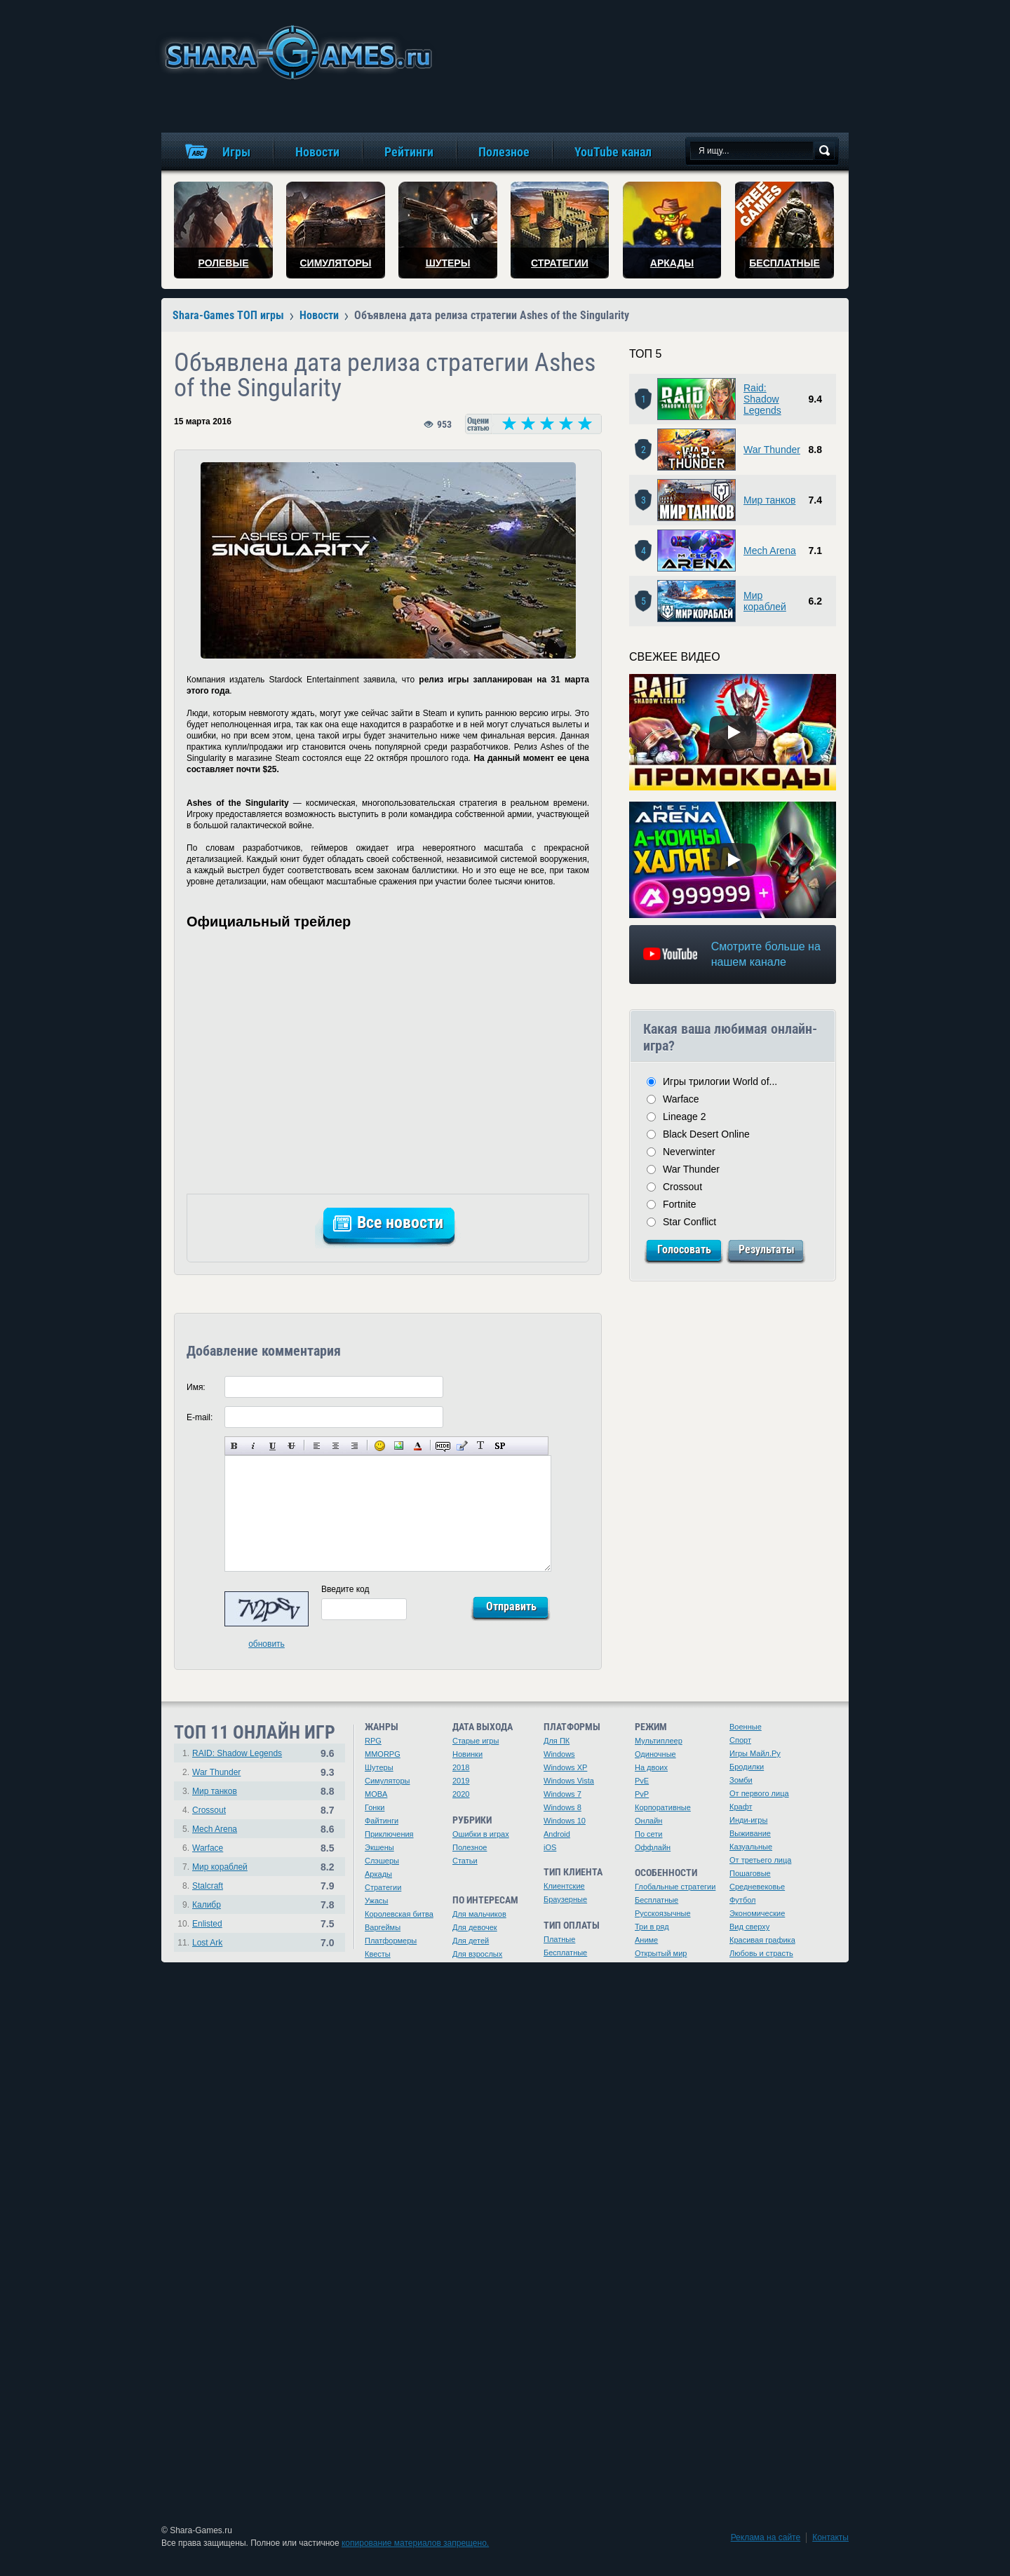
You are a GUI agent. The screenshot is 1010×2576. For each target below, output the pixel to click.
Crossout (682, 1186)
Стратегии (383, 1887)
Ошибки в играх (480, 1834)
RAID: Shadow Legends (237, 1753)
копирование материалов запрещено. (415, 2543)
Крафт (741, 1806)
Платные (559, 1939)
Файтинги (381, 1820)
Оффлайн (653, 1847)
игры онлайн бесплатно (296, 52)
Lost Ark (207, 1943)
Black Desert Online (706, 1134)
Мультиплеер (658, 1741)
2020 (460, 1794)
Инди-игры (748, 1820)
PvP (642, 1794)
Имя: (196, 1387)
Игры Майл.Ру (755, 1753)
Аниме (646, 1940)
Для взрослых (477, 1954)
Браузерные (565, 1899)
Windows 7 (562, 1794)
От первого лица (759, 1793)
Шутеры (379, 1767)
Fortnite (679, 1204)
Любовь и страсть (761, 1953)
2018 (460, 1767)
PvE (642, 1780)
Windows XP (565, 1767)
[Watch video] (733, 732)
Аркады (378, 1874)
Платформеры (391, 1940)
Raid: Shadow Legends (762, 399)
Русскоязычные (663, 1913)
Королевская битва (399, 1914)
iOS (550, 1847)
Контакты (830, 2537)
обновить (266, 1644)
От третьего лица (760, 1860)
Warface (681, 1099)
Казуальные (750, 1846)
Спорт (740, 1740)
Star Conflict (689, 1221)
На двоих (651, 1767)
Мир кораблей (764, 601)
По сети (649, 1834)
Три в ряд (652, 1926)
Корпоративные (663, 1807)
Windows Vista (569, 1780)
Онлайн (648, 1820)
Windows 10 (565, 1820)
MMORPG (382, 1754)
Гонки (374, 1807)
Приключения (389, 1834)
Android (557, 1834)
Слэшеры (382, 1860)
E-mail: (200, 1417)
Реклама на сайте (766, 2537)
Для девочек (474, 1927)
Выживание (750, 1833)
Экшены (379, 1847)
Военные (745, 1726)
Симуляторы (387, 1780)
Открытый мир (661, 1953)
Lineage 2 (684, 1116)
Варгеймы (382, 1927)
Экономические (757, 1913)
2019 (460, 1780)
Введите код (345, 1589)
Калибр (206, 1905)
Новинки (467, 1754)
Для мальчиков (479, 1914)
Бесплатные (565, 1952)
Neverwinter (689, 1151)
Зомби (741, 1780)
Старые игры (475, 1741)
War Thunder (771, 449)
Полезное (469, 1847)
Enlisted (207, 1924)
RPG (373, 1741)
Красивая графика (762, 1940)
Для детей (470, 1940)
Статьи (465, 1860)
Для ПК (557, 1741)
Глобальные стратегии (675, 1886)
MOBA (376, 1794)
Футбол (742, 1900)
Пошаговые (750, 1873)
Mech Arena (769, 550)
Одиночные (655, 1754)
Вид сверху (749, 1926)
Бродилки (746, 1766)
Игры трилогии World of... (720, 1081)
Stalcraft (207, 1886)
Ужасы (377, 1900)
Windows (559, 1754)
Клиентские (564, 1886)
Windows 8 (562, 1807)
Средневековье (757, 1886)
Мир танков (769, 500)
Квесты (378, 1954)
